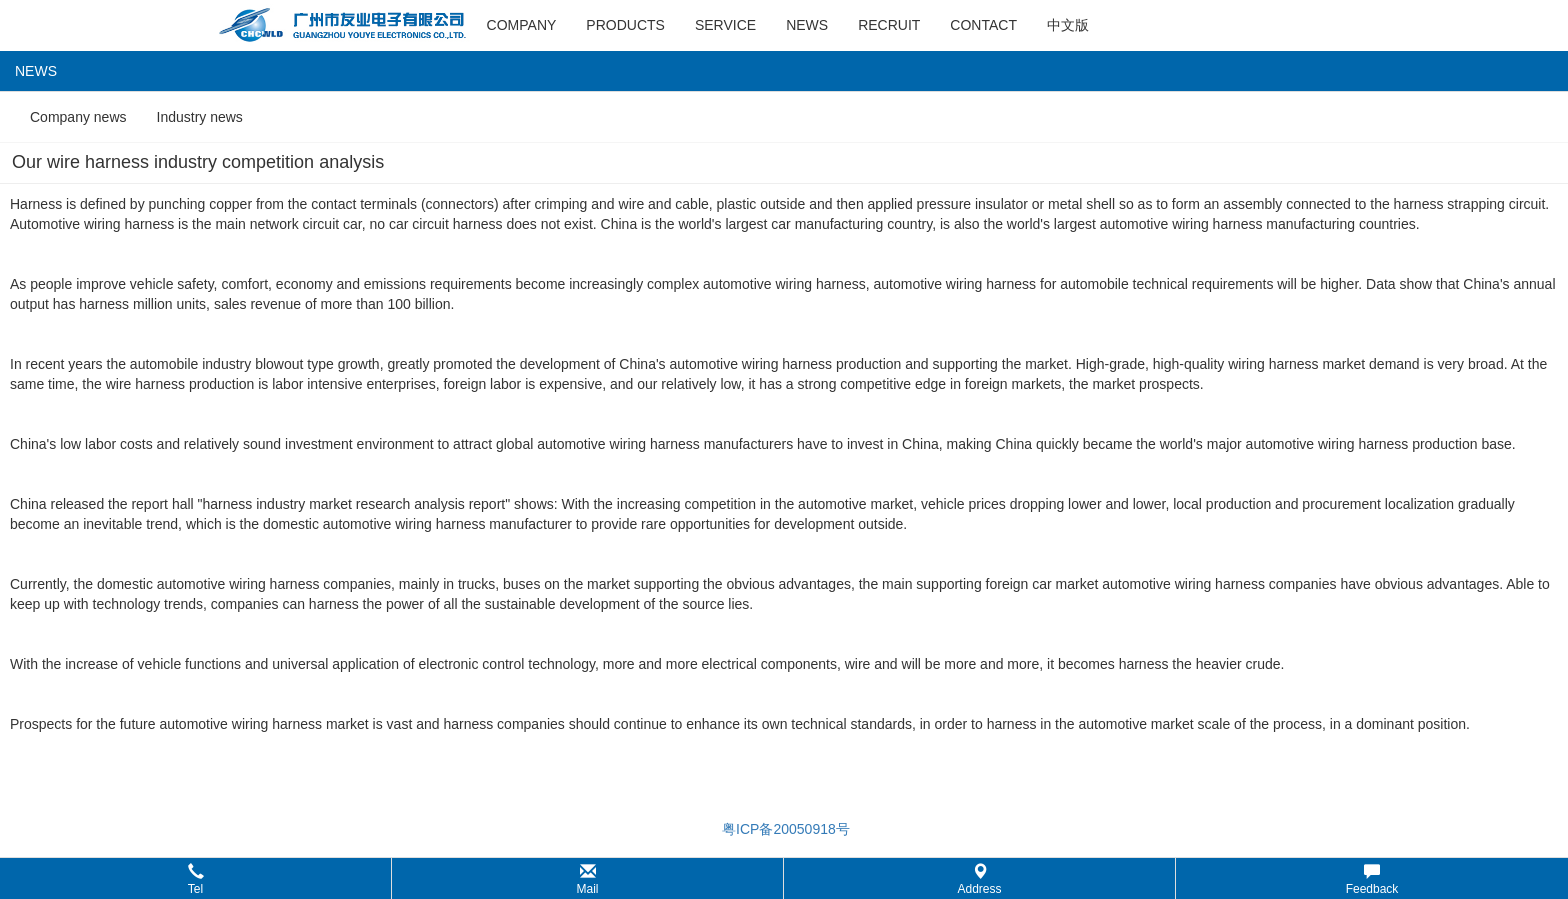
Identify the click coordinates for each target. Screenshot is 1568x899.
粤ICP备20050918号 (784, 829)
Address (979, 879)
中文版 (1068, 25)
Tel (196, 879)
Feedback (1372, 879)
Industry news (200, 117)
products (625, 25)
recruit (889, 25)
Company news (78, 117)
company (522, 25)
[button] (784, 878)
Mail (587, 879)
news (807, 25)
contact (983, 25)
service (725, 25)
